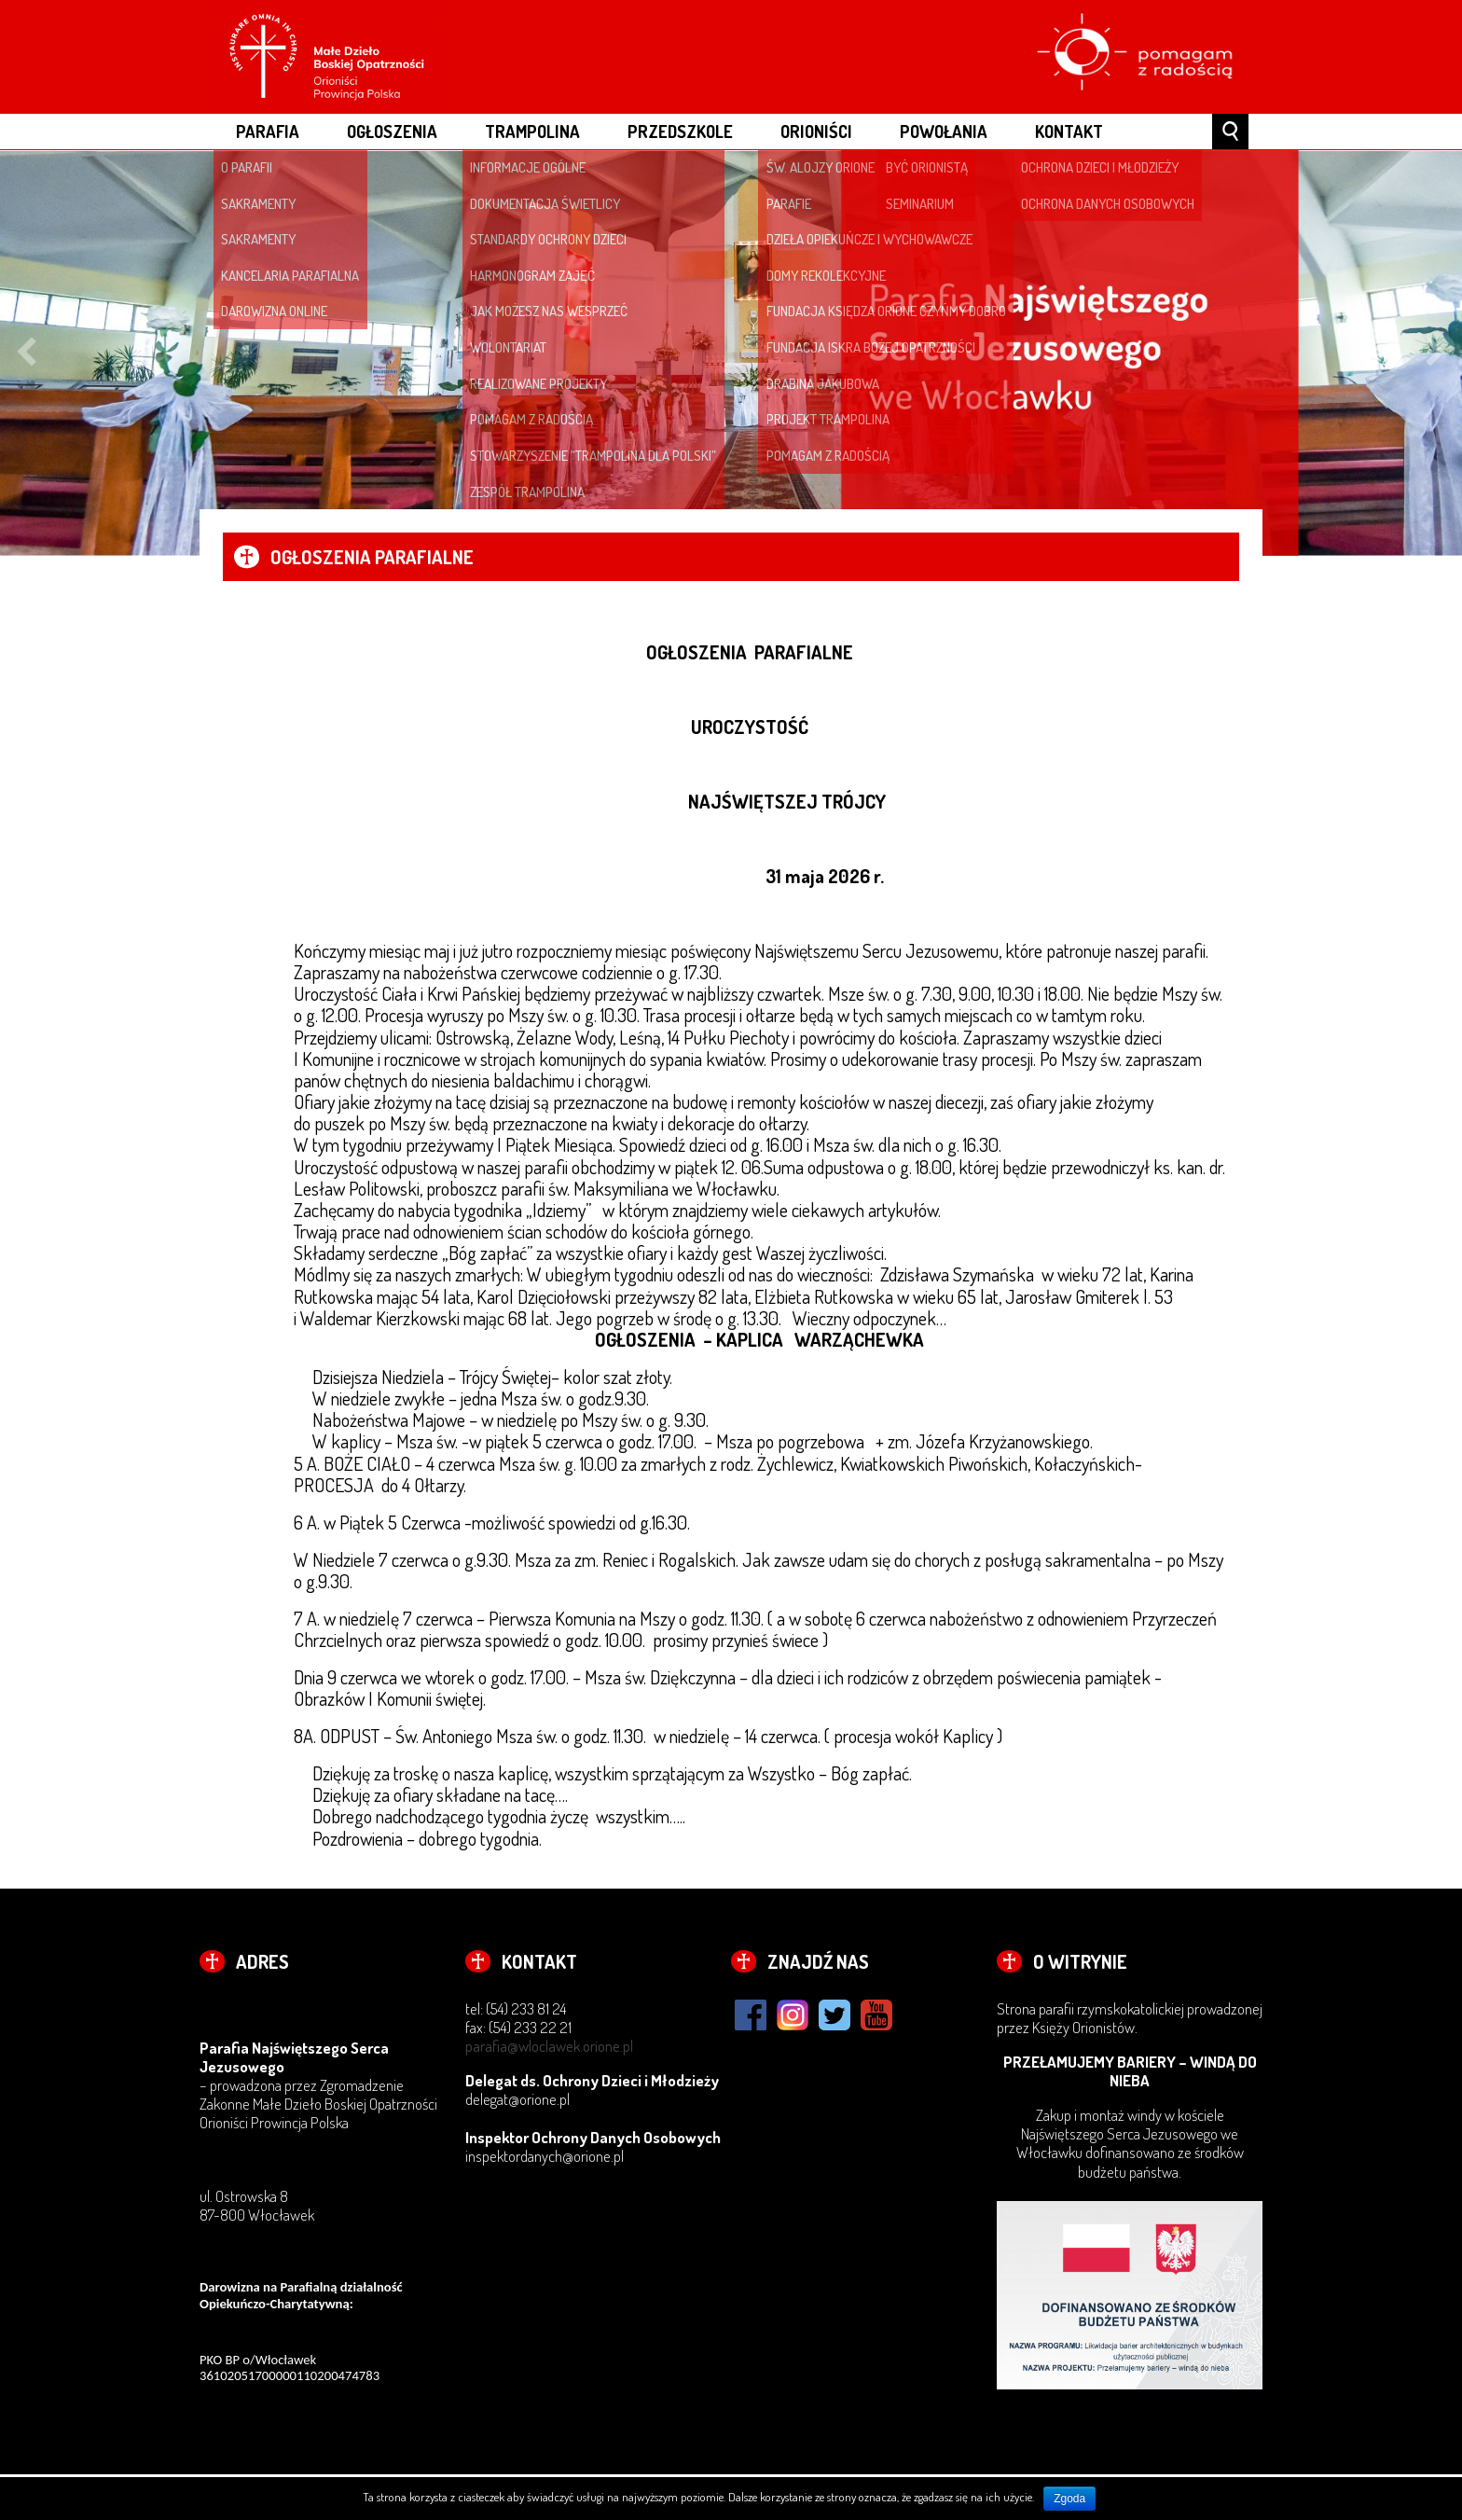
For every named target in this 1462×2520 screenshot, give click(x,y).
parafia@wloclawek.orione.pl (549, 2046)
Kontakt (1069, 131)
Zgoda (1069, 2498)
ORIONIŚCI (816, 131)
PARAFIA (267, 131)
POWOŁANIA (943, 131)
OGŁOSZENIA (392, 131)
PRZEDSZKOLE (680, 131)
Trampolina (532, 131)
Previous (26, 353)
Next (1436, 353)
